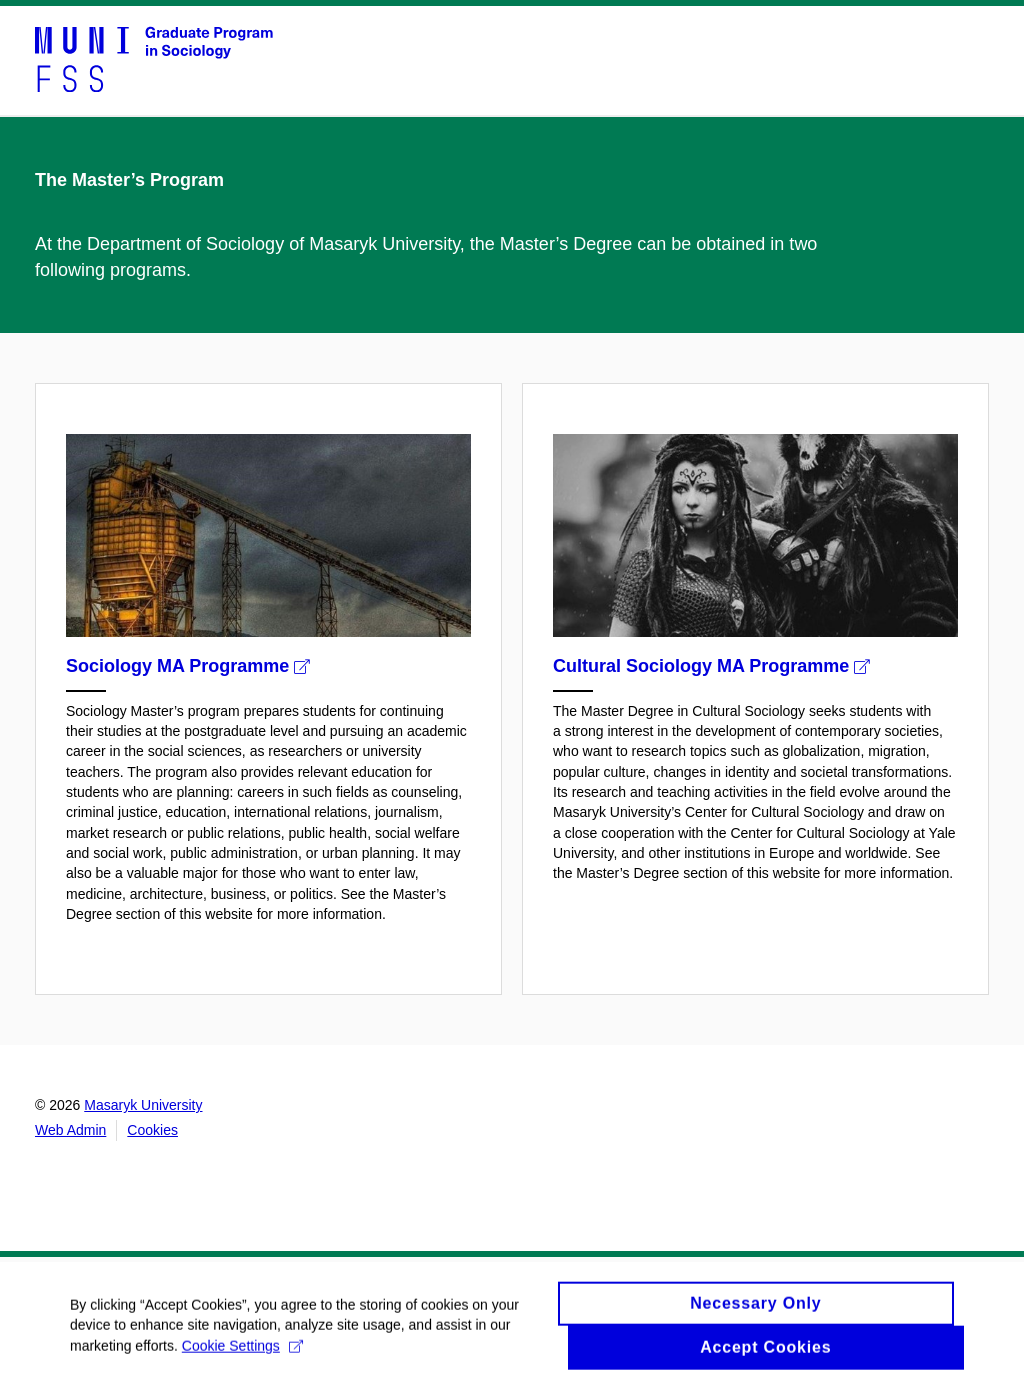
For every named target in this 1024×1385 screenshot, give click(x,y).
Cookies (152, 1130)
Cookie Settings (242, 1351)
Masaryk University (143, 1105)
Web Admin (70, 1130)
